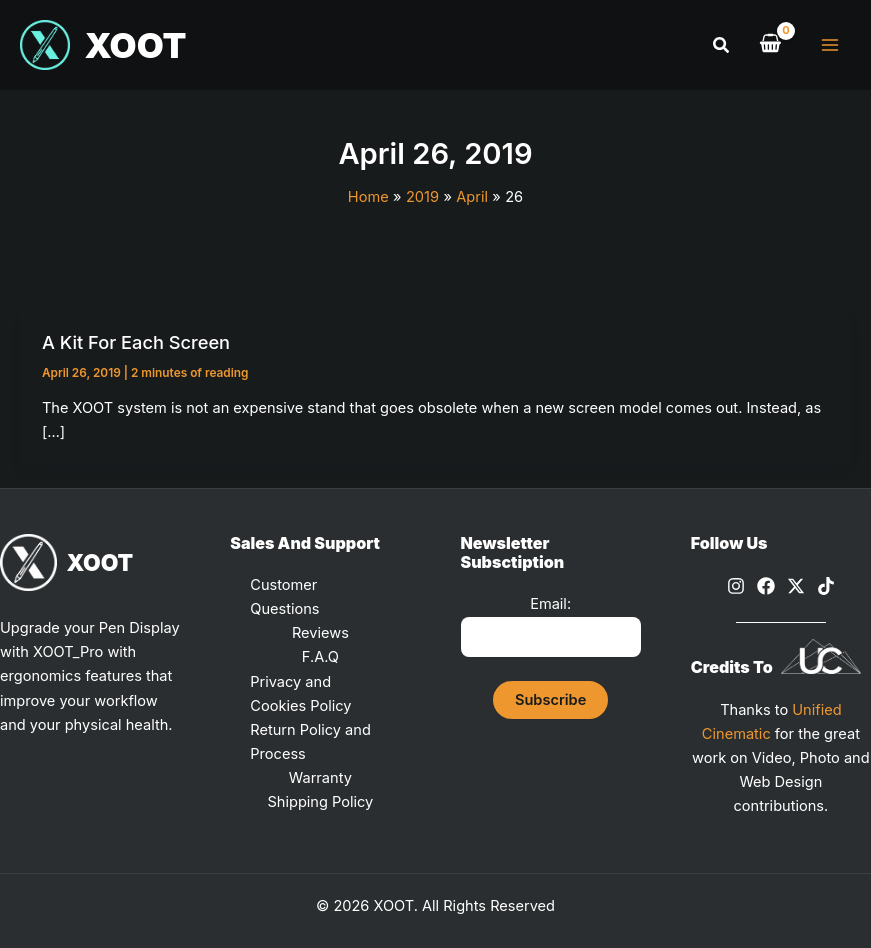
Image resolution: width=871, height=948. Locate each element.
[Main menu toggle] (830, 45)
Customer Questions (284, 597)
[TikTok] (826, 586)
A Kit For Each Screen (136, 342)
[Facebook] (766, 586)
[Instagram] (736, 586)
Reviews (320, 633)
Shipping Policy (320, 802)
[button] (722, 45)
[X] (796, 586)
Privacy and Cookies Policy (300, 694)
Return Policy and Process (310, 742)
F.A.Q (320, 657)
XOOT (138, 45)
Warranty (320, 778)
